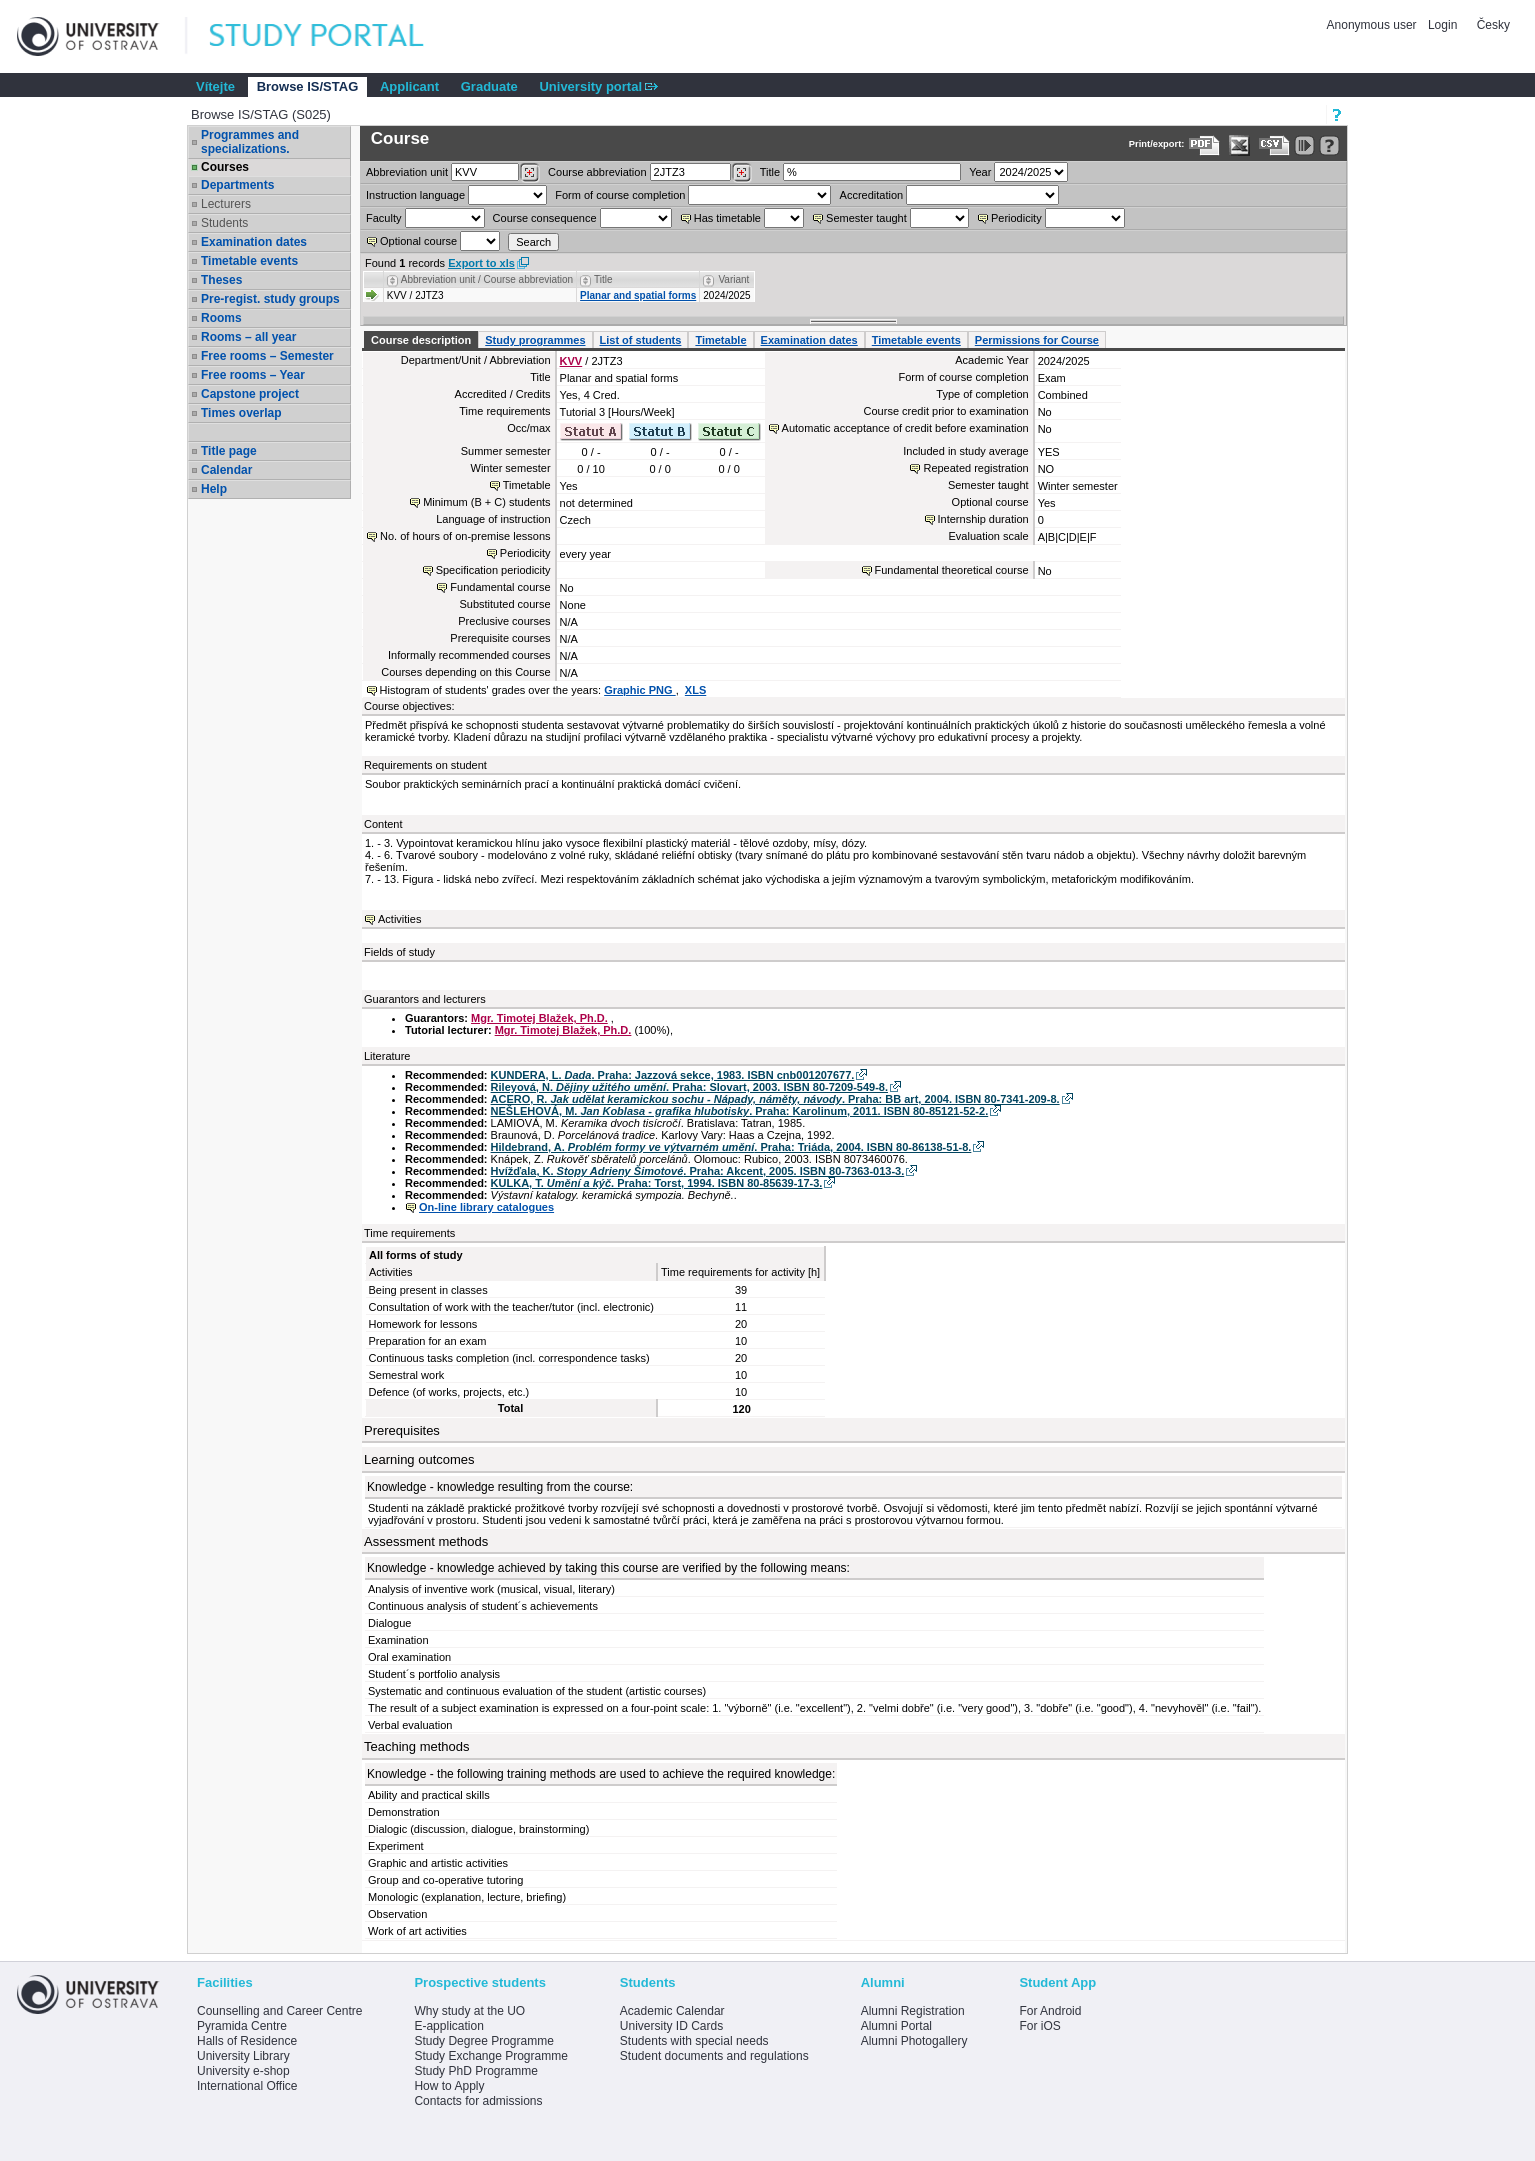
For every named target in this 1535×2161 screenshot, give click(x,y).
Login (1442, 25)
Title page (229, 451)
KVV (571, 361)
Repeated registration (975, 468)
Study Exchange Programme (490, 2056)
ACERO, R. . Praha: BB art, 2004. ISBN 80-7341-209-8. (775, 1099)
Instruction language (415, 195)
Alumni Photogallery (914, 2041)
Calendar (226, 470)
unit (407, 172)
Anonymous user (1373, 25)
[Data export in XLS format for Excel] (1239, 145)
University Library (243, 2056)
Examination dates (254, 242)
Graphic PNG (640, 690)
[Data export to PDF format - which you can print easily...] (1204, 145)
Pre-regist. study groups (270, 299)
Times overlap (241, 413)
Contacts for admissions (478, 2101)
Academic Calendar (672, 2011)
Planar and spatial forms (638, 295)
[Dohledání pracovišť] (529, 173)
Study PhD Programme (475, 2071)
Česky (1493, 25)
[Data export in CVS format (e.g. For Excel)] (1274, 145)
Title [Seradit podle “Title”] (603, 279)
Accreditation (872, 195)
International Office (247, 2086)
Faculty (383, 218)
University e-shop (243, 2071)
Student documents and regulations (714, 2056)
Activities (399, 919)
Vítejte (215, 86)
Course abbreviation (597, 172)
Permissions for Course (1037, 340)
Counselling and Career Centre (279, 2011)
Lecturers (226, 204)
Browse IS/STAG (308, 86)
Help (214, 489)
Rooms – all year (248, 337)
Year (980, 172)
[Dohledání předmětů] (741, 173)
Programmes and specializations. (250, 142)
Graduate (489, 86)
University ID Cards (671, 2026)
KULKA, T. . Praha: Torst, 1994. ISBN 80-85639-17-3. (657, 1183)
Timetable (720, 340)
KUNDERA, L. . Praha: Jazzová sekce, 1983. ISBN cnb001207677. (673, 1075)
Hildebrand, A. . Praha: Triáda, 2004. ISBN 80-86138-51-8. (731, 1147)
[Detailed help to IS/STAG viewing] (1329, 145)
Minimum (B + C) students (486, 502)
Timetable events (249, 261)
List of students (641, 340)
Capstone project (250, 394)
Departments (237, 185)
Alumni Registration (913, 2011)
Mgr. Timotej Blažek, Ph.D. (539, 1018)
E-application (448, 2026)
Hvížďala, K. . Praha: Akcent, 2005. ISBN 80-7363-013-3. (698, 1171)
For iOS (1039, 2026)
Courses (225, 167)
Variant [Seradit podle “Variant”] (733, 279)
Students (224, 223)
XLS (695, 690)
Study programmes (535, 340)
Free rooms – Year (253, 375)
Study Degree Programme (483, 2041)
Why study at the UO (469, 2011)
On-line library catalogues (486, 1207)
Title (770, 172)
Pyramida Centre (242, 2026)
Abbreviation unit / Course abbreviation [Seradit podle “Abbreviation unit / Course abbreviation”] (487, 279)
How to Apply (449, 2086)
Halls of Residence (247, 2041)
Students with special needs (694, 2041)
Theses (221, 280)
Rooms (221, 318)
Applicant (409, 86)
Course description (421, 340)
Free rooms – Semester (267, 356)
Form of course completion (620, 195)
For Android (1050, 2011)
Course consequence (545, 218)
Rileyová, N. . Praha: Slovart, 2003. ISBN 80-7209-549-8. (689, 1087)
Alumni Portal (896, 2026)
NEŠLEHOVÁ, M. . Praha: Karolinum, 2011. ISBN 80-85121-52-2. (740, 1111)
